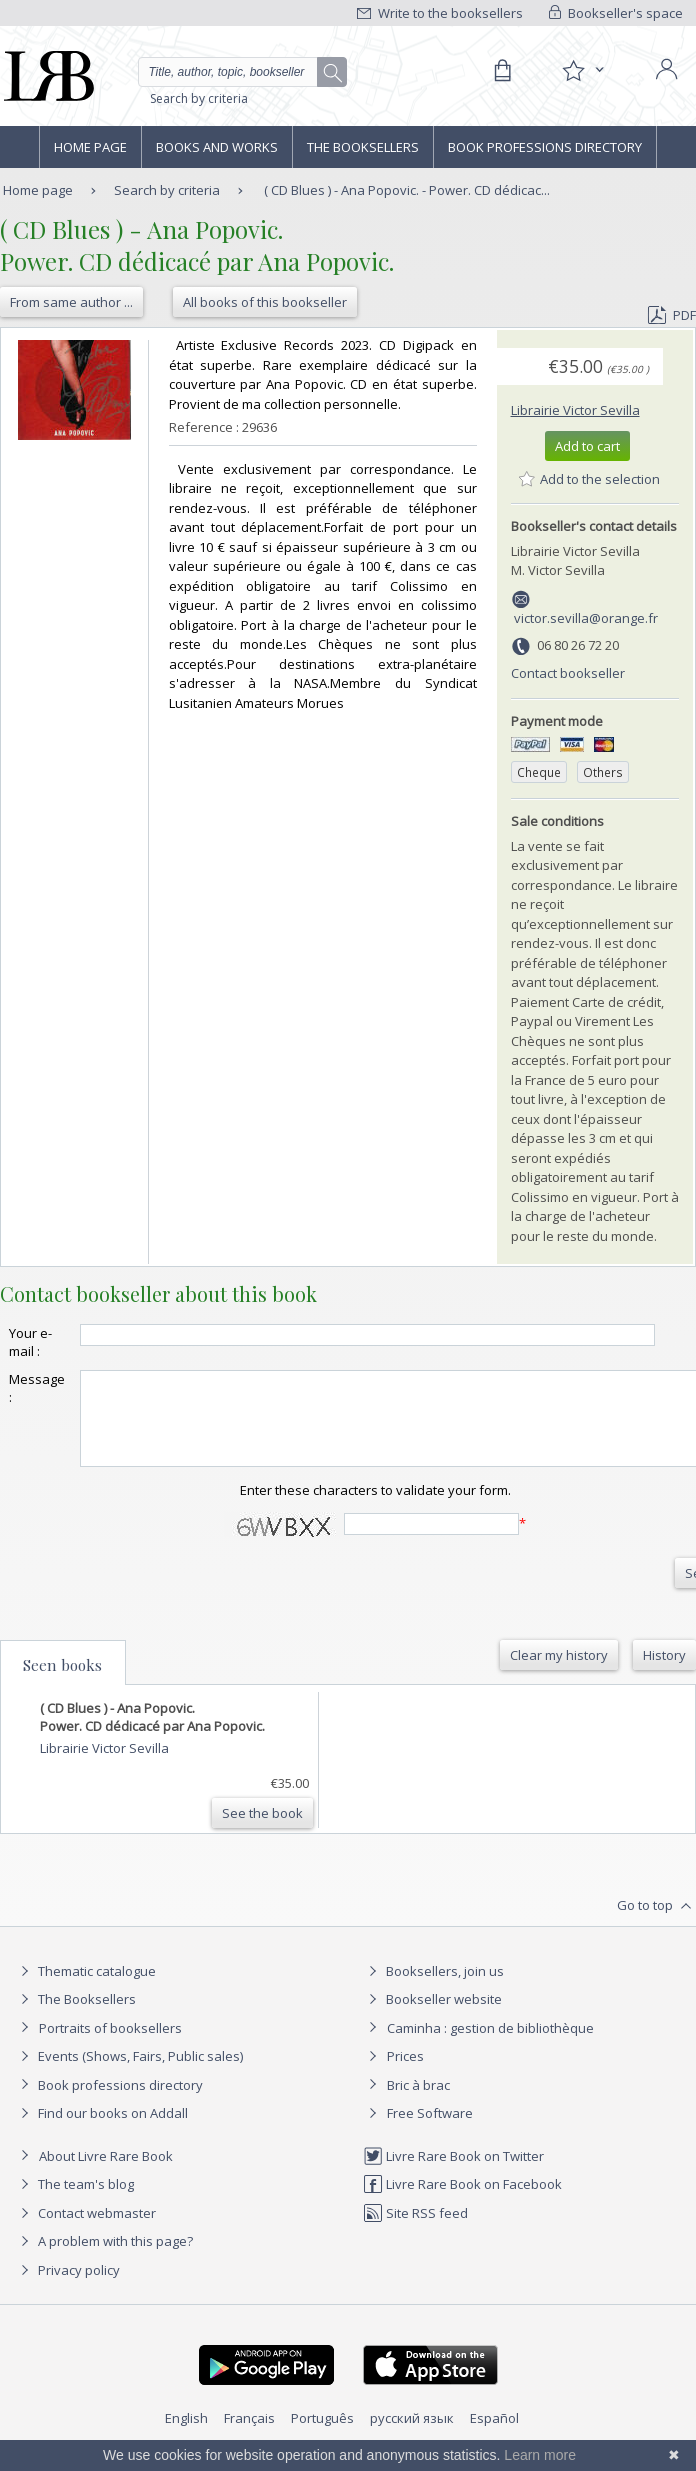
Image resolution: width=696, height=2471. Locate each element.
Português (322, 2436)
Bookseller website (432, 2017)
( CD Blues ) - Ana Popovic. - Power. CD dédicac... (407, 190)
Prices (405, 2074)
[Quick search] (242, 72)
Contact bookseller (568, 673)
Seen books (62, 1683)
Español (494, 2436)
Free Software (430, 2131)
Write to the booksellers (440, 13)
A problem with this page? (104, 2259)
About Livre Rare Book (106, 2174)
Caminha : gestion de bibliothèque (490, 2046)
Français (249, 2436)
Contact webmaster (85, 2231)
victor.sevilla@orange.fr (586, 618)
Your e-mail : (30, 1342)
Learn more (540, 2455)
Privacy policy (67, 2288)
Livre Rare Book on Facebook (462, 2202)
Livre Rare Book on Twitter (453, 2174)
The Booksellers (363, 147)
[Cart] (502, 71)
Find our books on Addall (101, 2131)
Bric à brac (418, 2103)
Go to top (656, 1924)
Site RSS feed (415, 2231)
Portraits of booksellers (110, 2046)
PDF (672, 315)
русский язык (412, 2436)
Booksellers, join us (433, 1989)
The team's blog (74, 2202)
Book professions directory (545, 147)
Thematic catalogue (85, 1989)
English (186, 2436)
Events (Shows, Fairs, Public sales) (129, 2074)
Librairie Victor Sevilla (575, 410)
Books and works (217, 147)
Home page (90, 147)
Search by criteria (199, 98)
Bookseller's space (616, 13)
